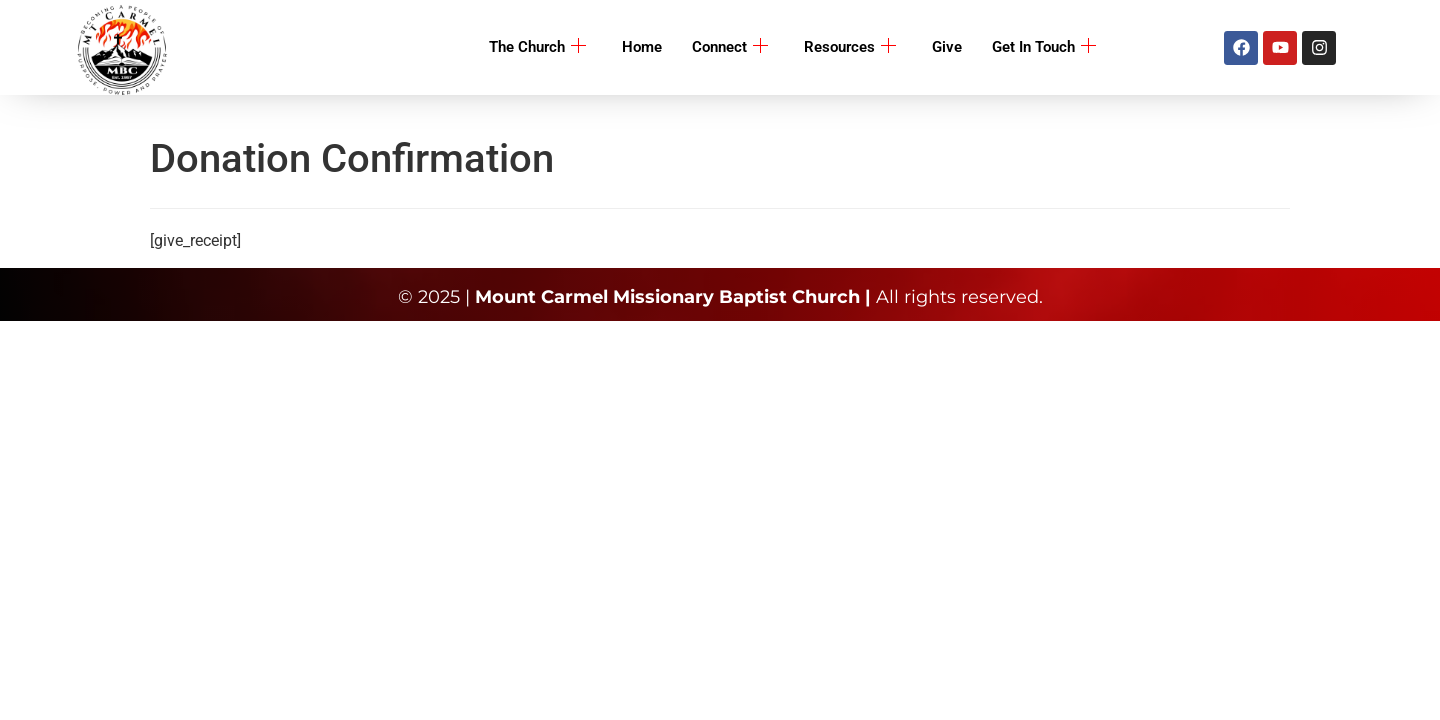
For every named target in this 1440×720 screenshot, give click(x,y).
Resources (850, 47)
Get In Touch (1044, 47)
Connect (730, 47)
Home (642, 47)
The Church (537, 47)
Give (947, 47)
